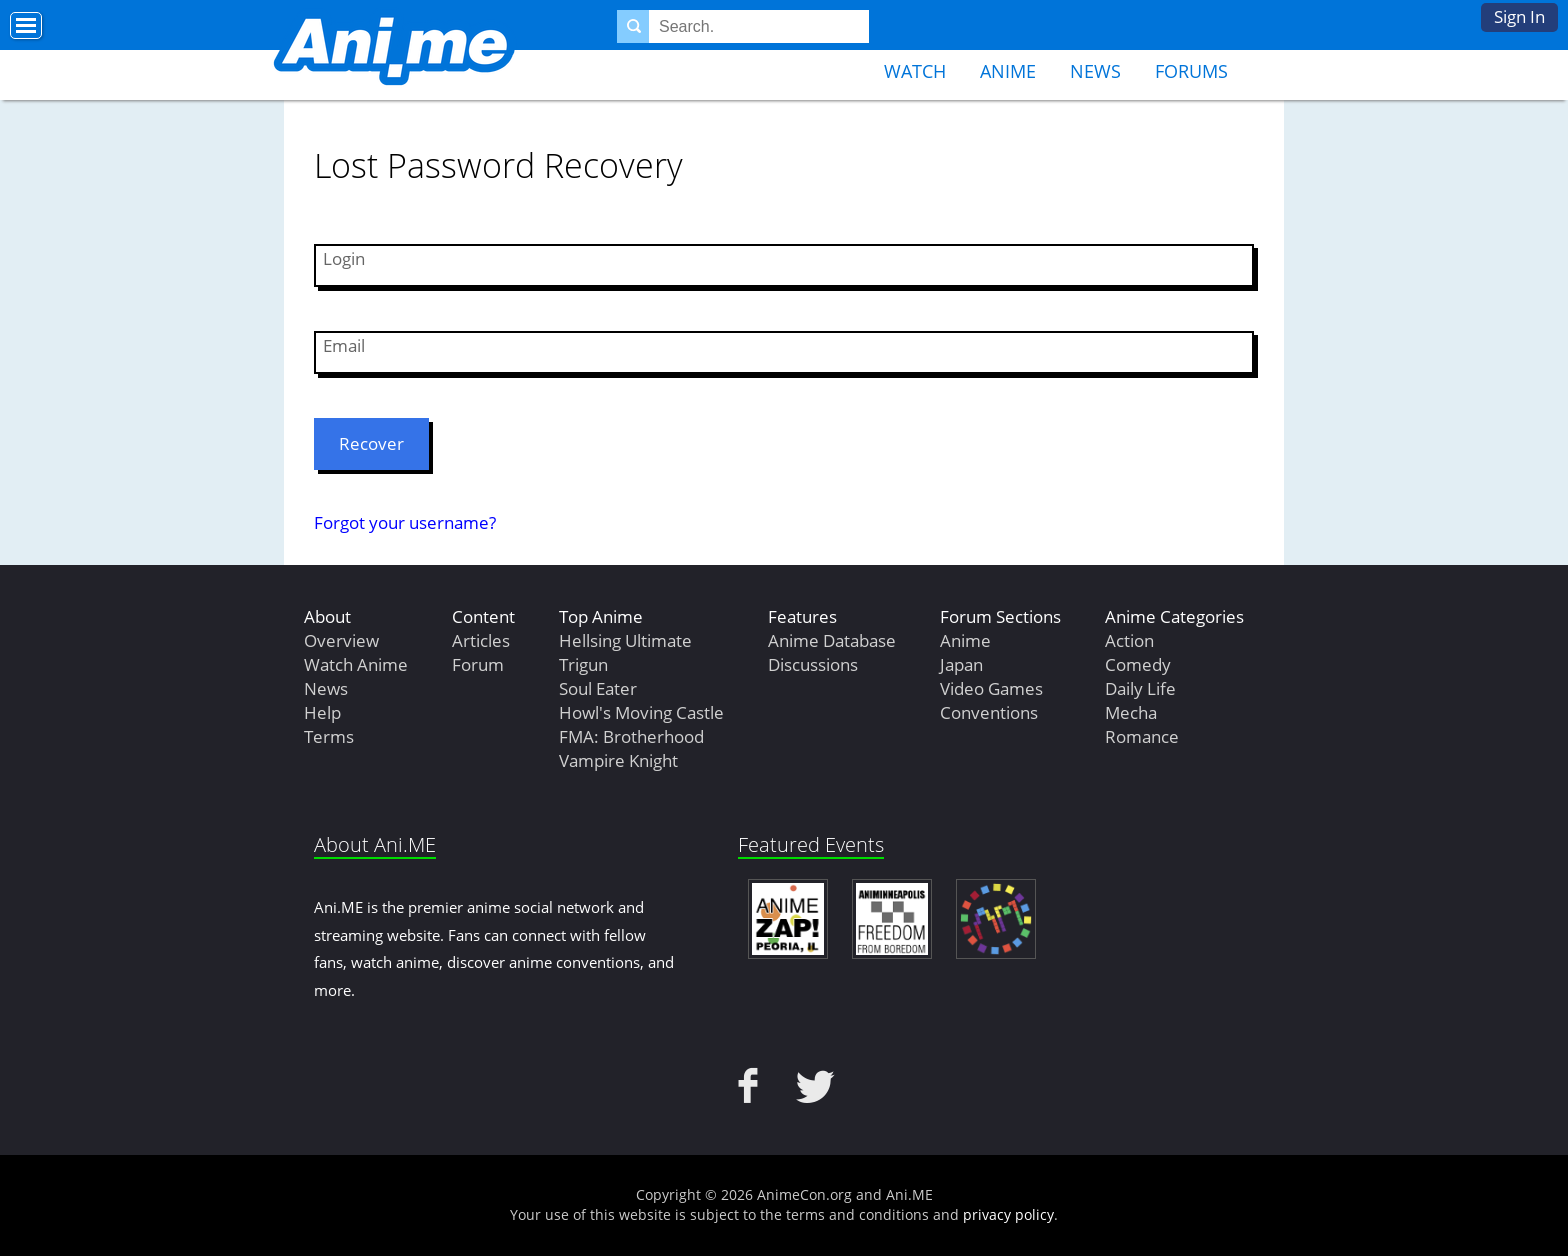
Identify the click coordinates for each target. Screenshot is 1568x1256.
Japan (961, 664)
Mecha (1131, 712)
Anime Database (832, 640)
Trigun (583, 664)
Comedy (1138, 664)
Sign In (1519, 16)
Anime (1008, 71)
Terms (329, 736)
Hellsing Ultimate (625, 640)
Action (1129, 640)
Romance (1142, 736)
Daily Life (1140, 688)
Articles (481, 640)
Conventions (989, 712)
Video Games (991, 688)
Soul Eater (598, 688)
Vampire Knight (618, 760)
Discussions (813, 664)
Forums (1191, 71)
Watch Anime (356, 664)
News (1095, 71)
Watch (915, 71)
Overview (341, 640)
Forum (478, 664)
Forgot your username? (405, 522)
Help (322, 712)
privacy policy (1008, 1214)
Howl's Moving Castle (641, 712)
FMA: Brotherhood (631, 736)
